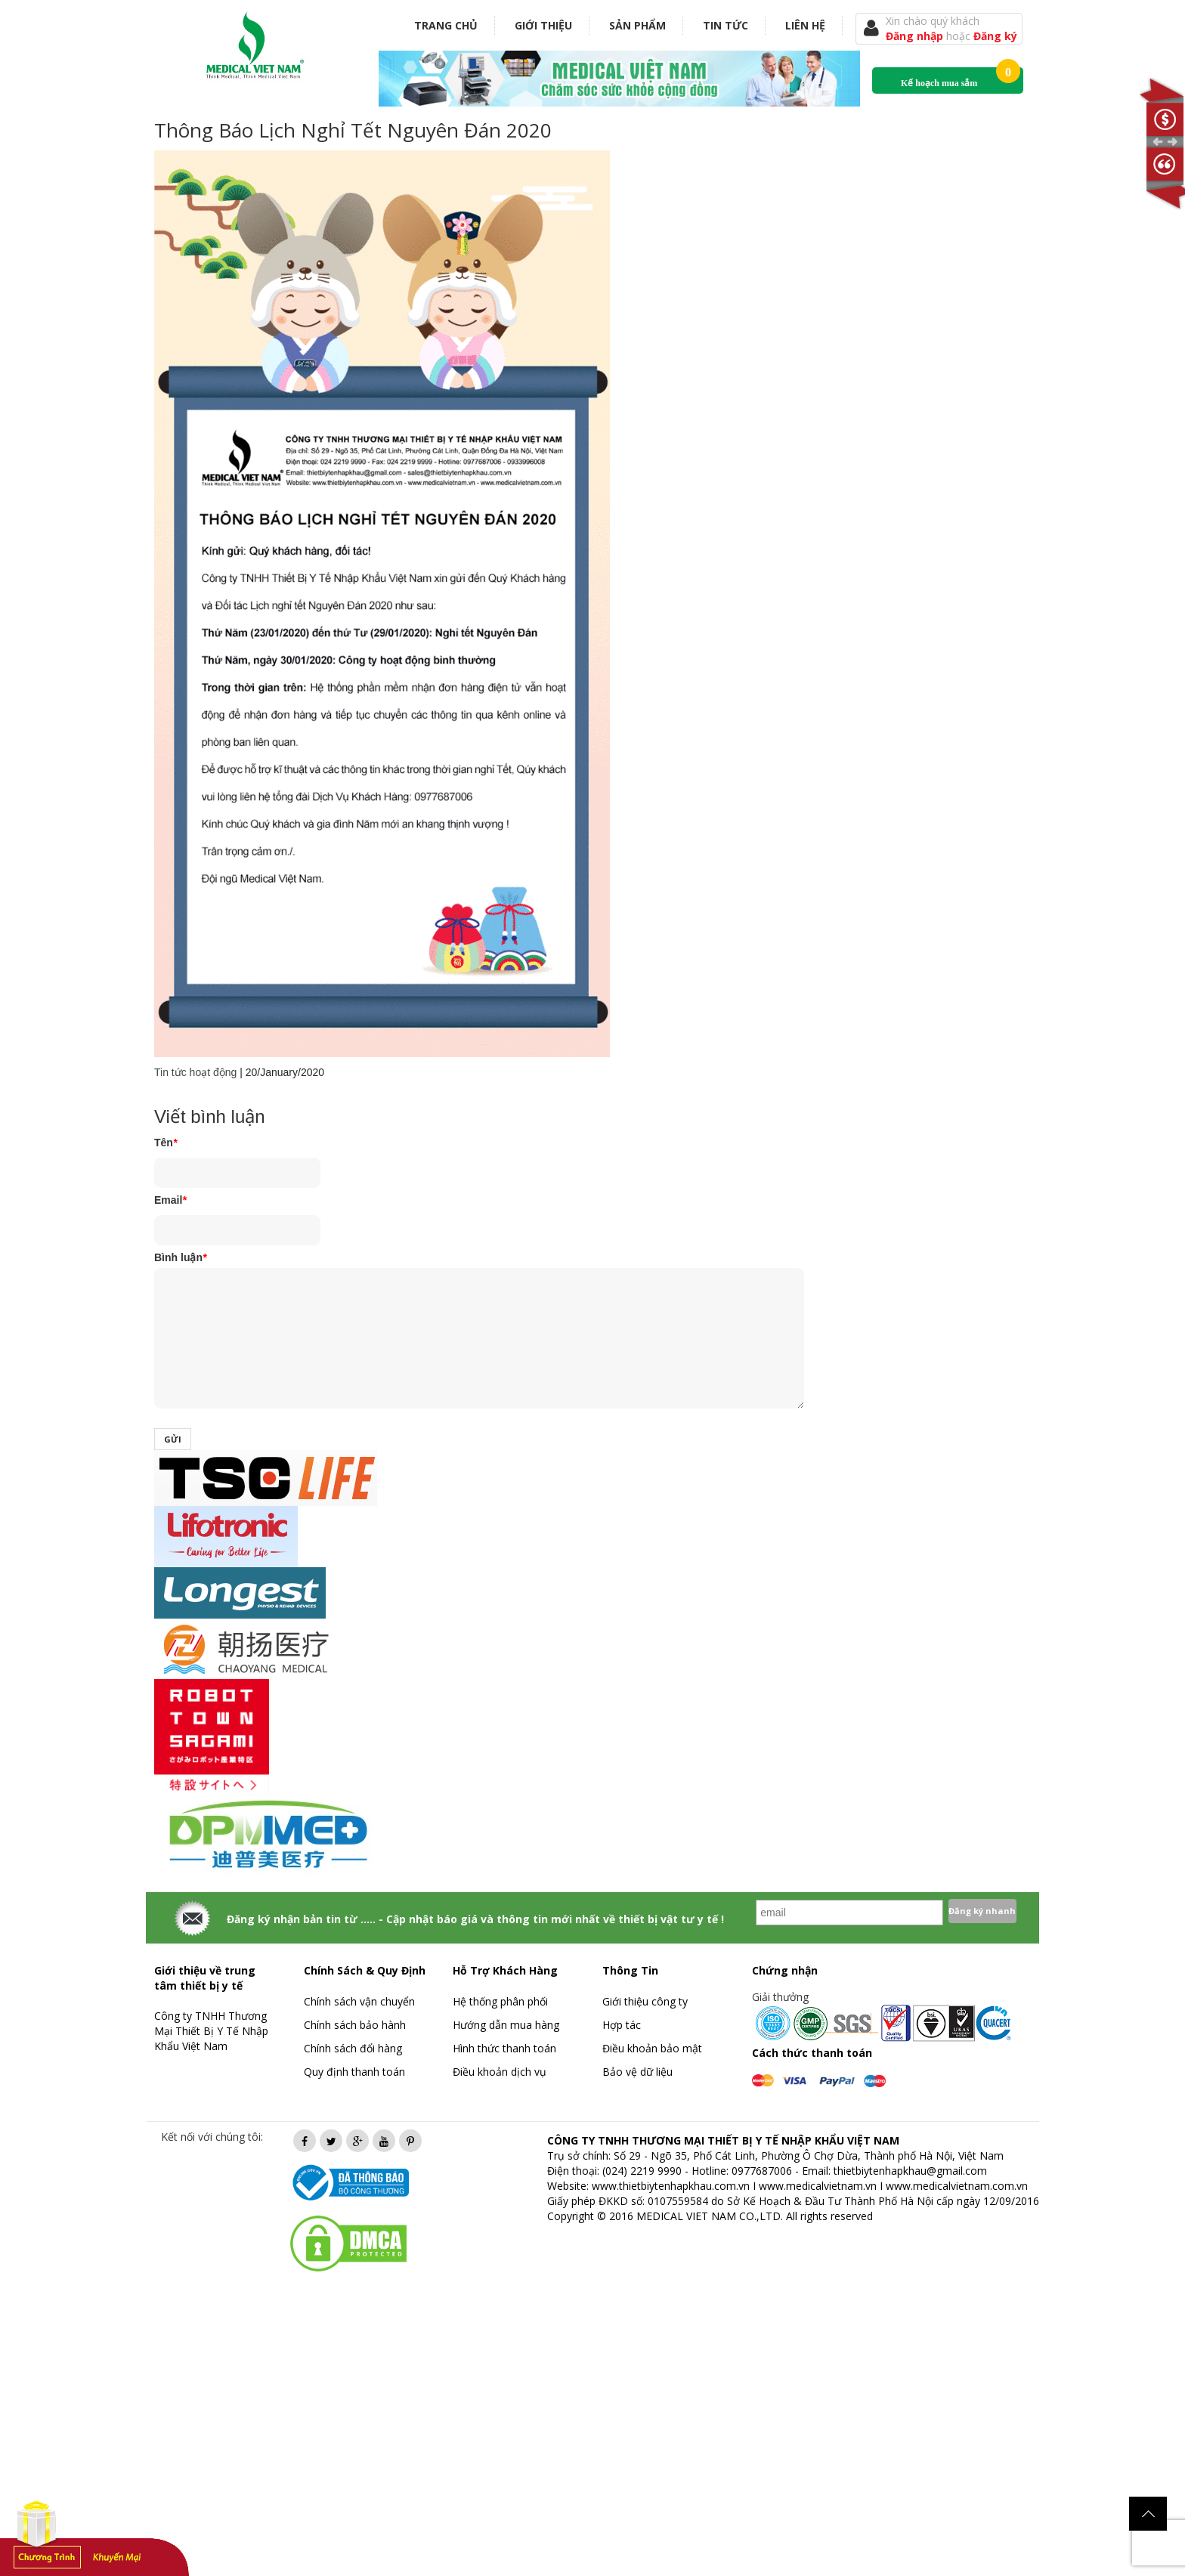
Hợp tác (621, 2025)
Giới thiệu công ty (645, 2001)
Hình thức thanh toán (504, 2048)
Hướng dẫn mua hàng (506, 2025)
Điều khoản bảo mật (652, 2048)
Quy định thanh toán (354, 2071)
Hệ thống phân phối (500, 2001)
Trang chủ (446, 25)
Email (170, 1200)
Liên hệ (805, 25)
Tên (165, 1142)
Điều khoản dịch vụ (499, 2071)
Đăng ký (995, 36)
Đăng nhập (916, 36)
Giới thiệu (543, 25)
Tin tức (725, 25)
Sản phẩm (637, 25)
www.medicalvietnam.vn (818, 2186)
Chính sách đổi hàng (353, 2048)
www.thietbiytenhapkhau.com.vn (671, 2186)
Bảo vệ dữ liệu (637, 2071)
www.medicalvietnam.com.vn (957, 2186)
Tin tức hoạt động (195, 1072)
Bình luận (180, 1257)
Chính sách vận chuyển (359, 2001)
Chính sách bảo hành (355, 2025)
